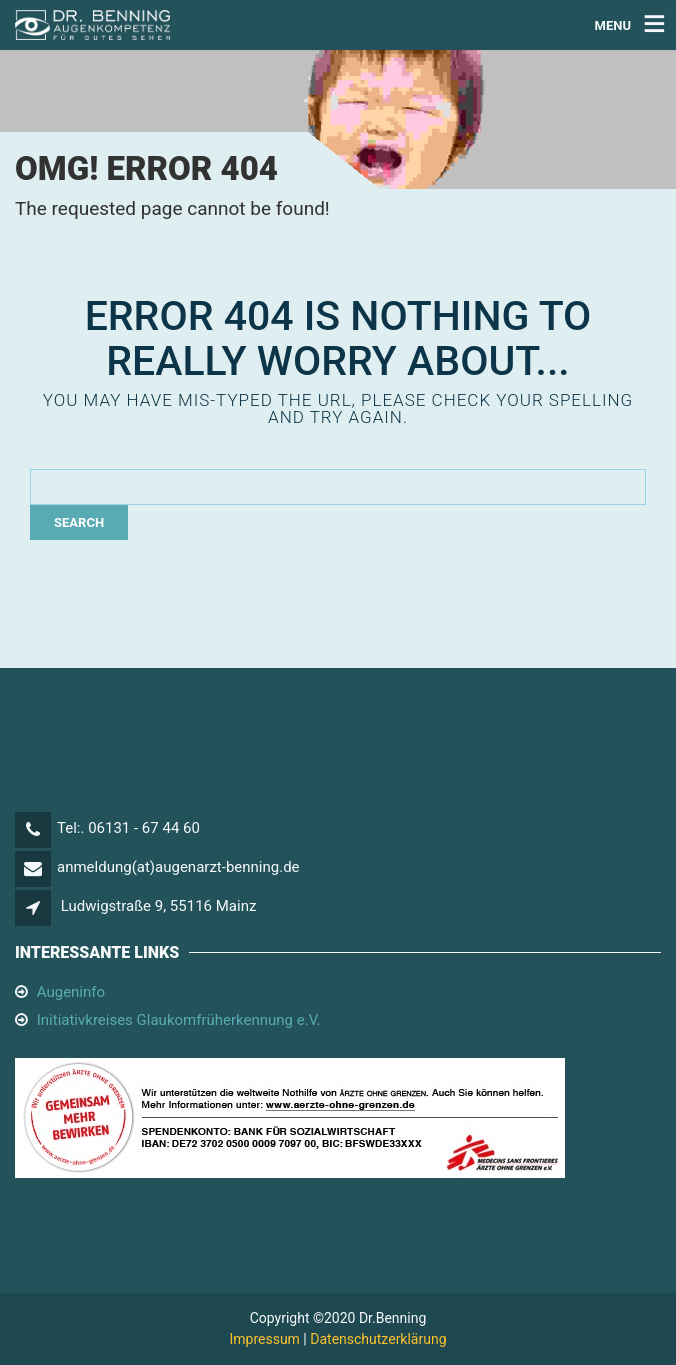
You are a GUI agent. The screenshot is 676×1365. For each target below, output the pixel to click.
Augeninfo (71, 992)
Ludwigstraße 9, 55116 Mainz (159, 906)
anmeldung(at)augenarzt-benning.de (178, 867)
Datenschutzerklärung (378, 1339)
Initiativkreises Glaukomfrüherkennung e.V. (179, 1020)
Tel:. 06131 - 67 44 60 (128, 828)
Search (79, 522)
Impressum (264, 1339)
